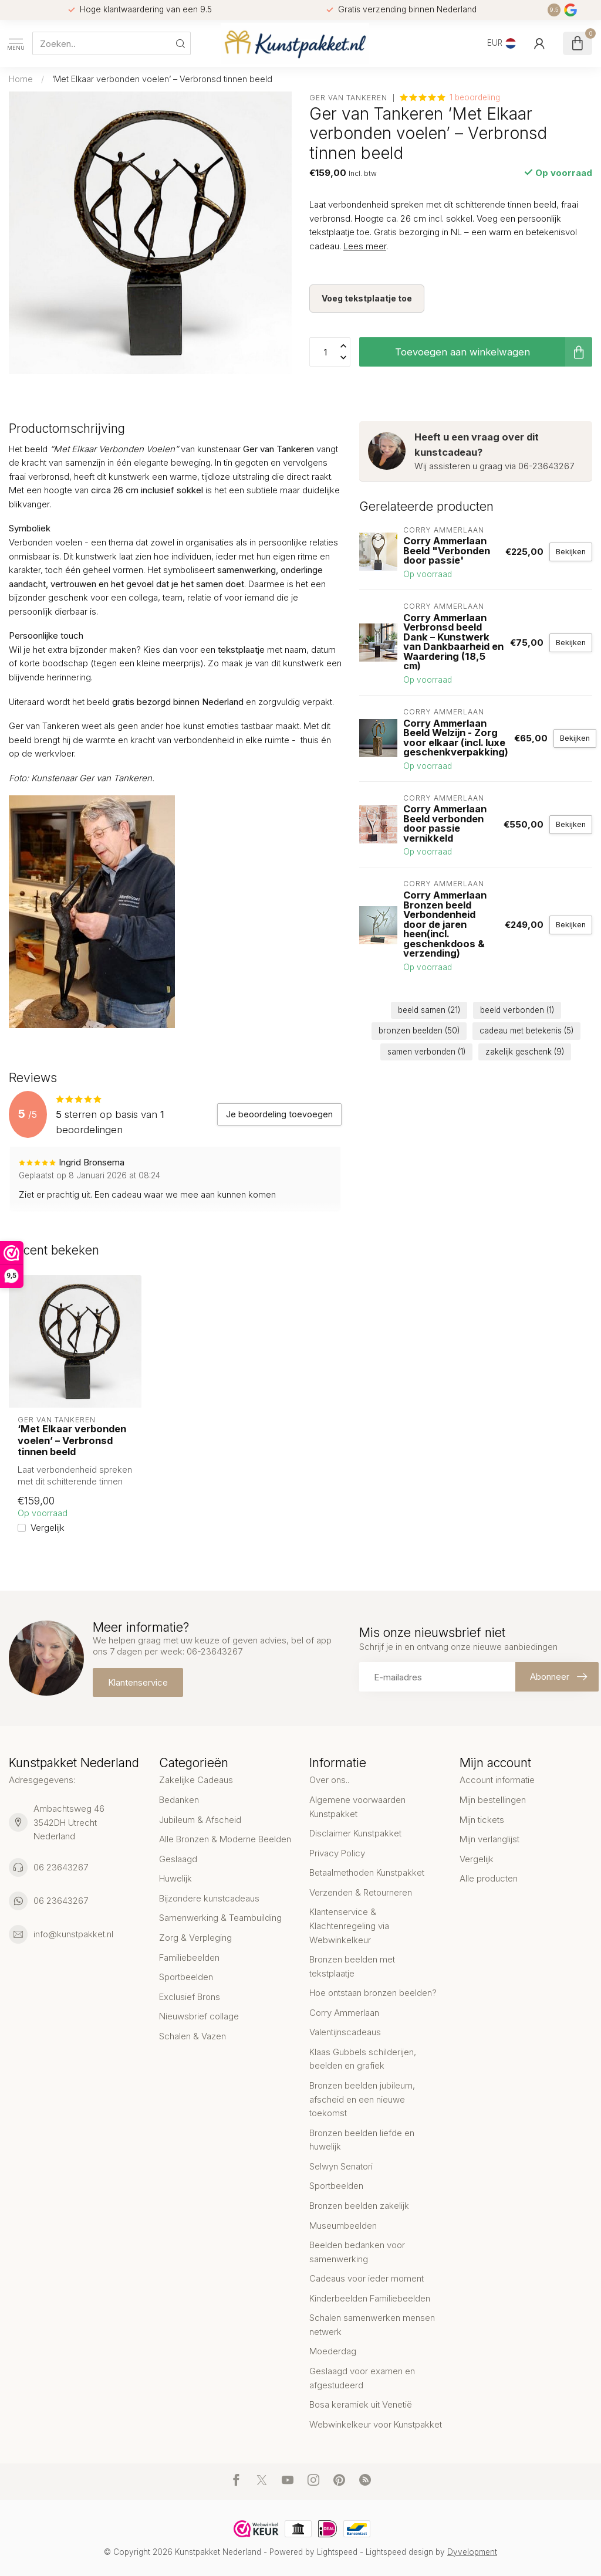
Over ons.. (329, 1779)
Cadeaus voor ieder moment (366, 2278)
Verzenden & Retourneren (360, 1892)
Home (21, 79)
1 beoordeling (475, 97)
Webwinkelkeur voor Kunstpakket (375, 2424)
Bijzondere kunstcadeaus (209, 1898)
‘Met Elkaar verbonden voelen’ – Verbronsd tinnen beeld (162, 79)
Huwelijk (175, 1878)
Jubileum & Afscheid (200, 1819)
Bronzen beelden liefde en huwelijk (361, 2140)
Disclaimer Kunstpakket (355, 1833)
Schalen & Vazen (192, 2036)
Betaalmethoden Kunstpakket (366, 1872)
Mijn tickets (482, 1819)
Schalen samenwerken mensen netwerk (372, 2324)
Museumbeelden (343, 2225)
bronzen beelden (419, 1030)
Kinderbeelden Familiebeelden (369, 2298)
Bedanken (179, 1799)
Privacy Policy (337, 1853)
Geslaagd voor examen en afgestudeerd (362, 2378)
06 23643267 (60, 1867)
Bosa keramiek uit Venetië (360, 2404)
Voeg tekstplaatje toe (367, 298)
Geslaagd (178, 1859)
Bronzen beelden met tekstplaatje (352, 1966)
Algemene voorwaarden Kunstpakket (357, 1806)
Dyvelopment (472, 2552)
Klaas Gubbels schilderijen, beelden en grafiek (362, 2059)
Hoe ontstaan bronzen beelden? (373, 1992)
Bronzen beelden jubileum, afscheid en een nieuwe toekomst (362, 2099)
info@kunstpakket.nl (73, 1934)
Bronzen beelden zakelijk (359, 2205)
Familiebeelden (189, 1957)
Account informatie (497, 1779)
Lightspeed (337, 2552)
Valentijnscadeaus (345, 2032)
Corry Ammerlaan (344, 2012)
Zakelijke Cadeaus (196, 1779)
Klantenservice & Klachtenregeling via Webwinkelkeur (349, 1925)
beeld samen (429, 1010)
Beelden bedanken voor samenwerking (357, 2252)
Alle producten (489, 1878)
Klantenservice (138, 1682)
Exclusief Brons (189, 1996)
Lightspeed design (399, 2552)
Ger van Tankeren (348, 97)
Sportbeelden (186, 1976)
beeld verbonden (517, 1010)
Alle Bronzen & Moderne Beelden (225, 1839)
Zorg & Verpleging (195, 1937)
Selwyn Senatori (341, 2166)
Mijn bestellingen (493, 1799)
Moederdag (332, 2351)
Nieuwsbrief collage (199, 2016)
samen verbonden (426, 1051)
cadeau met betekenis (526, 1030)
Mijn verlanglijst (489, 1839)
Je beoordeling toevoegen (279, 1114)
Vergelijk (48, 1528)
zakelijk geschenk (524, 1051)
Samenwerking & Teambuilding (220, 1917)
